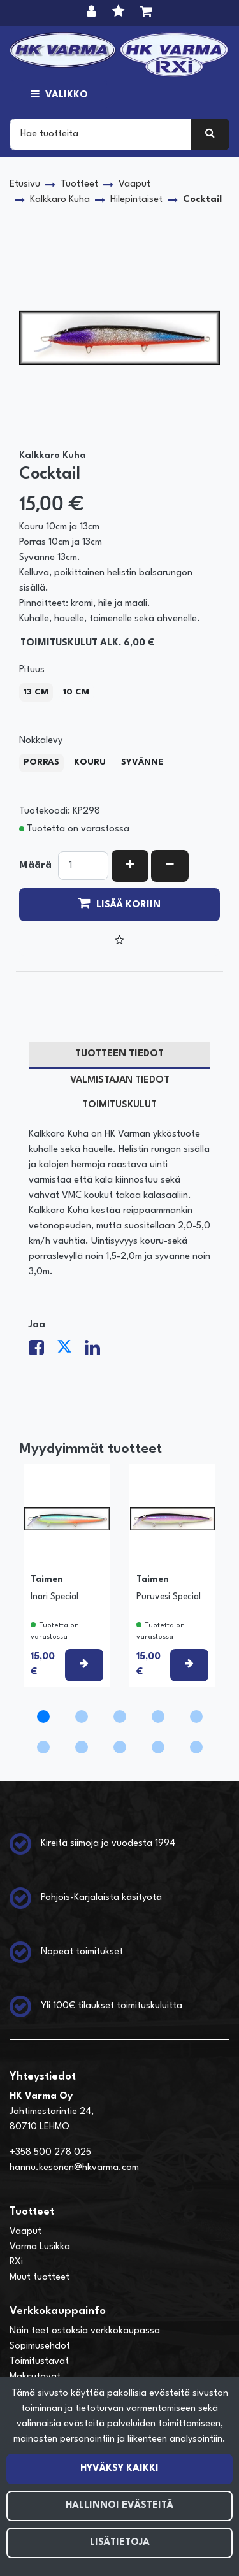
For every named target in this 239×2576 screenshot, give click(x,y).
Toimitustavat (39, 2361)
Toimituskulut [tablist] (119, 1105)
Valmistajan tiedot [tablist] (120, 1080)
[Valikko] (59, 96)
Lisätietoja (120, 2542)
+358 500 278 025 (50, 2152)
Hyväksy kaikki (119, 2468)
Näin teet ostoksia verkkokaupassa (85, 2331)
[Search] (100, 134)
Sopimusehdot (40, 2346)
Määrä (35, 865)
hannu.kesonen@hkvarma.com (74, 2168)
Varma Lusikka (40, 2247)
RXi (16, 2262)
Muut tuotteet (39, 2277)
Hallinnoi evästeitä (119, 2505)
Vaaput (25, 2231)
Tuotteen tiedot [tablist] (119, 1054)
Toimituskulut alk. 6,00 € (87, 643)
